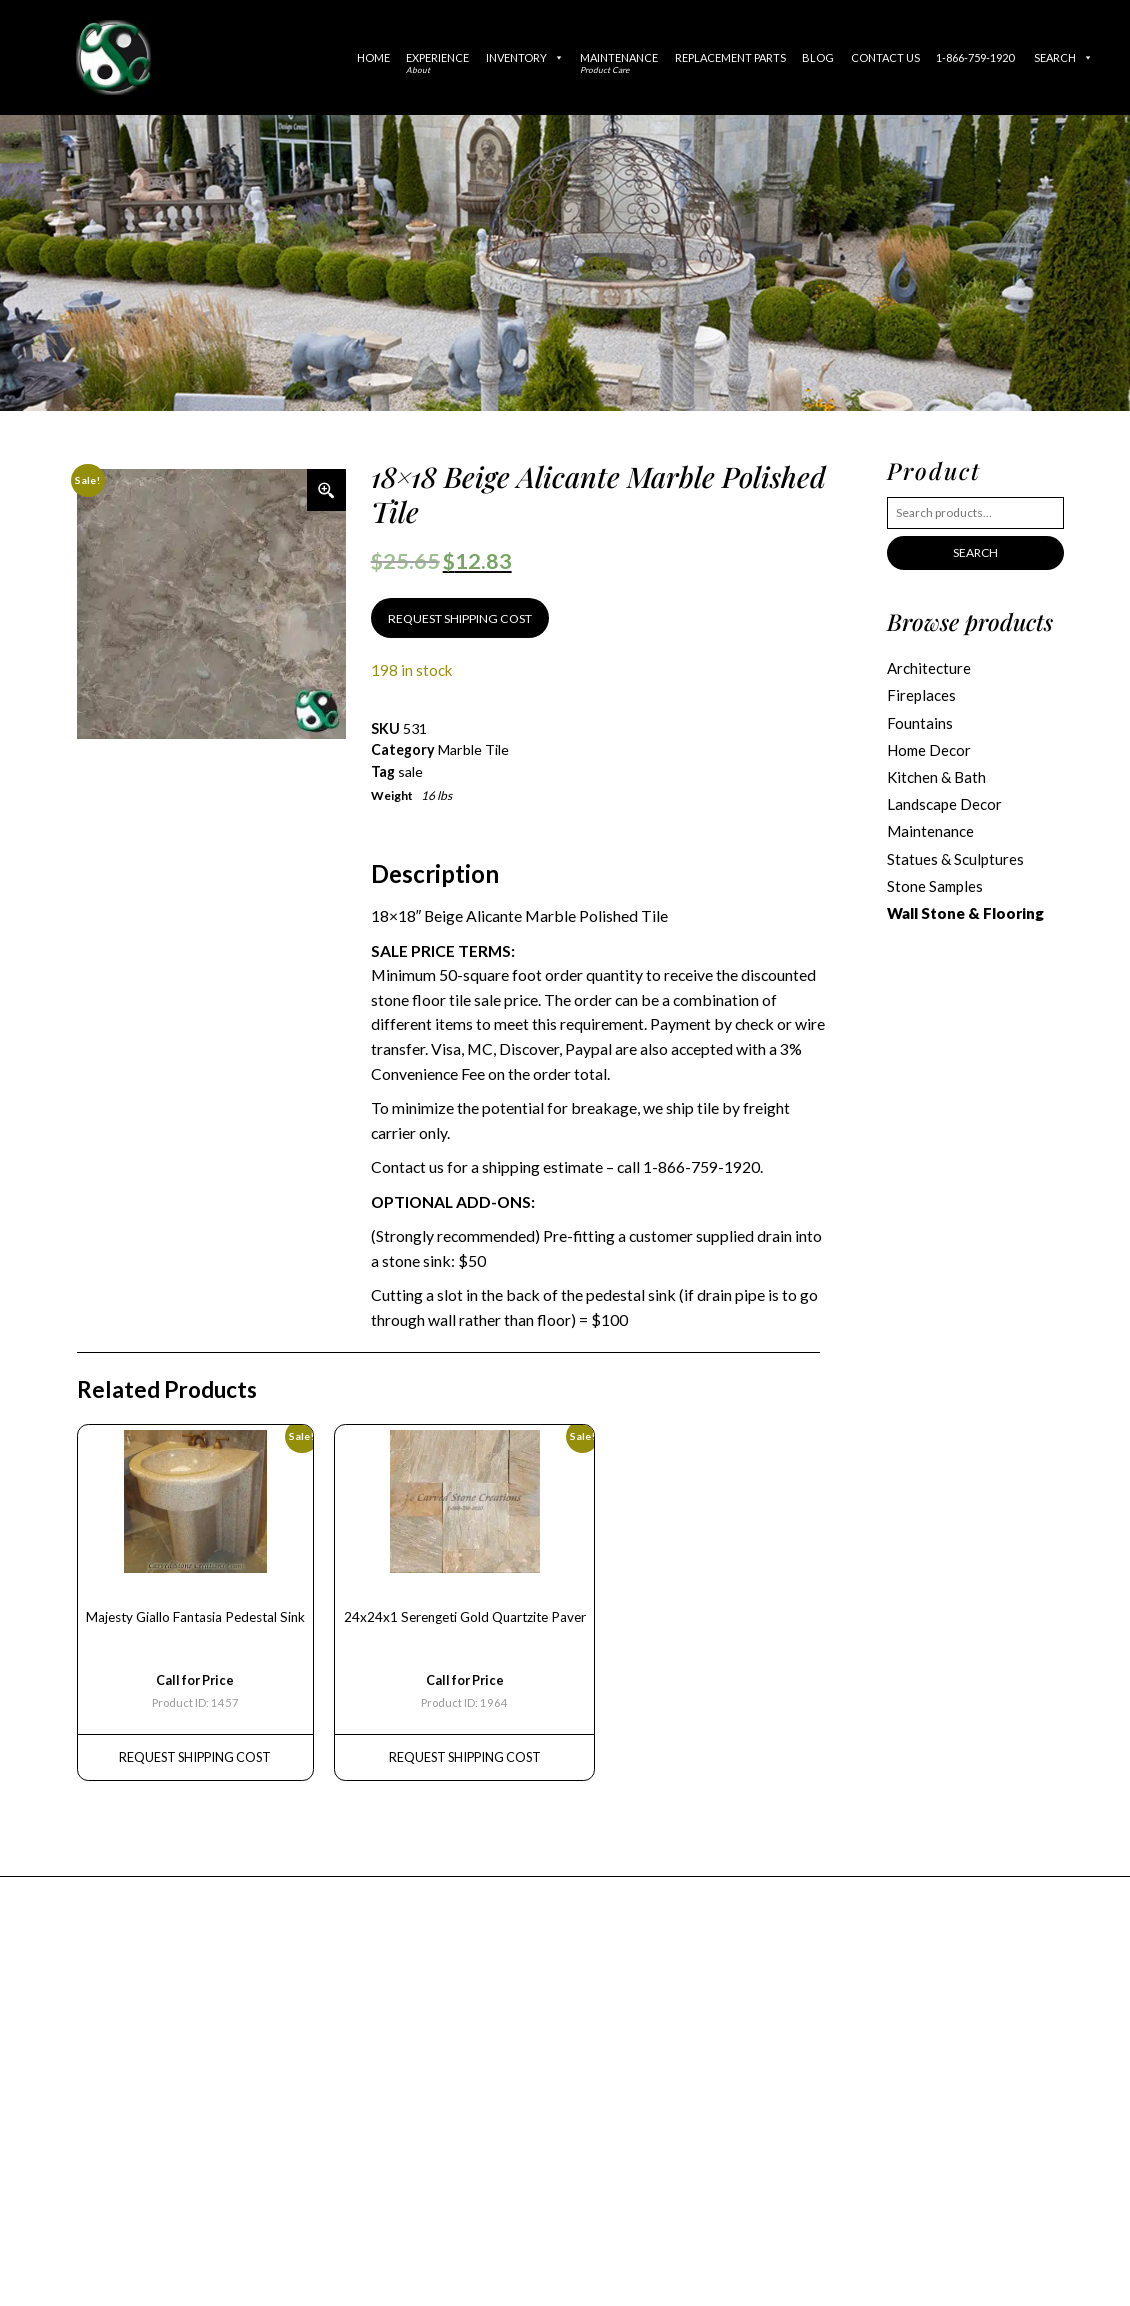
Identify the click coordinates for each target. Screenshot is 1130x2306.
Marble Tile (473, 749)
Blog (818, 57)
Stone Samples (935, 886)
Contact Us (885, 57)
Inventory (525, 57)
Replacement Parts (730, 57)
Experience (437, 63)
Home (373, 57)
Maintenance (619, 63)
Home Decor (929, 750)
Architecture (929, 668)
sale (410, 771)
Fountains (920, 723)
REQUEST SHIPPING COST (460, 618)
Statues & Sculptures (955, 859)
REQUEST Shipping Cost (195, 1757)
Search (1063, 57)
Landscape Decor (944, 804)
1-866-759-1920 (975, 57)
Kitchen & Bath (936, 777)
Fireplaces (921, 695)
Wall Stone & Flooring (965, 913)
